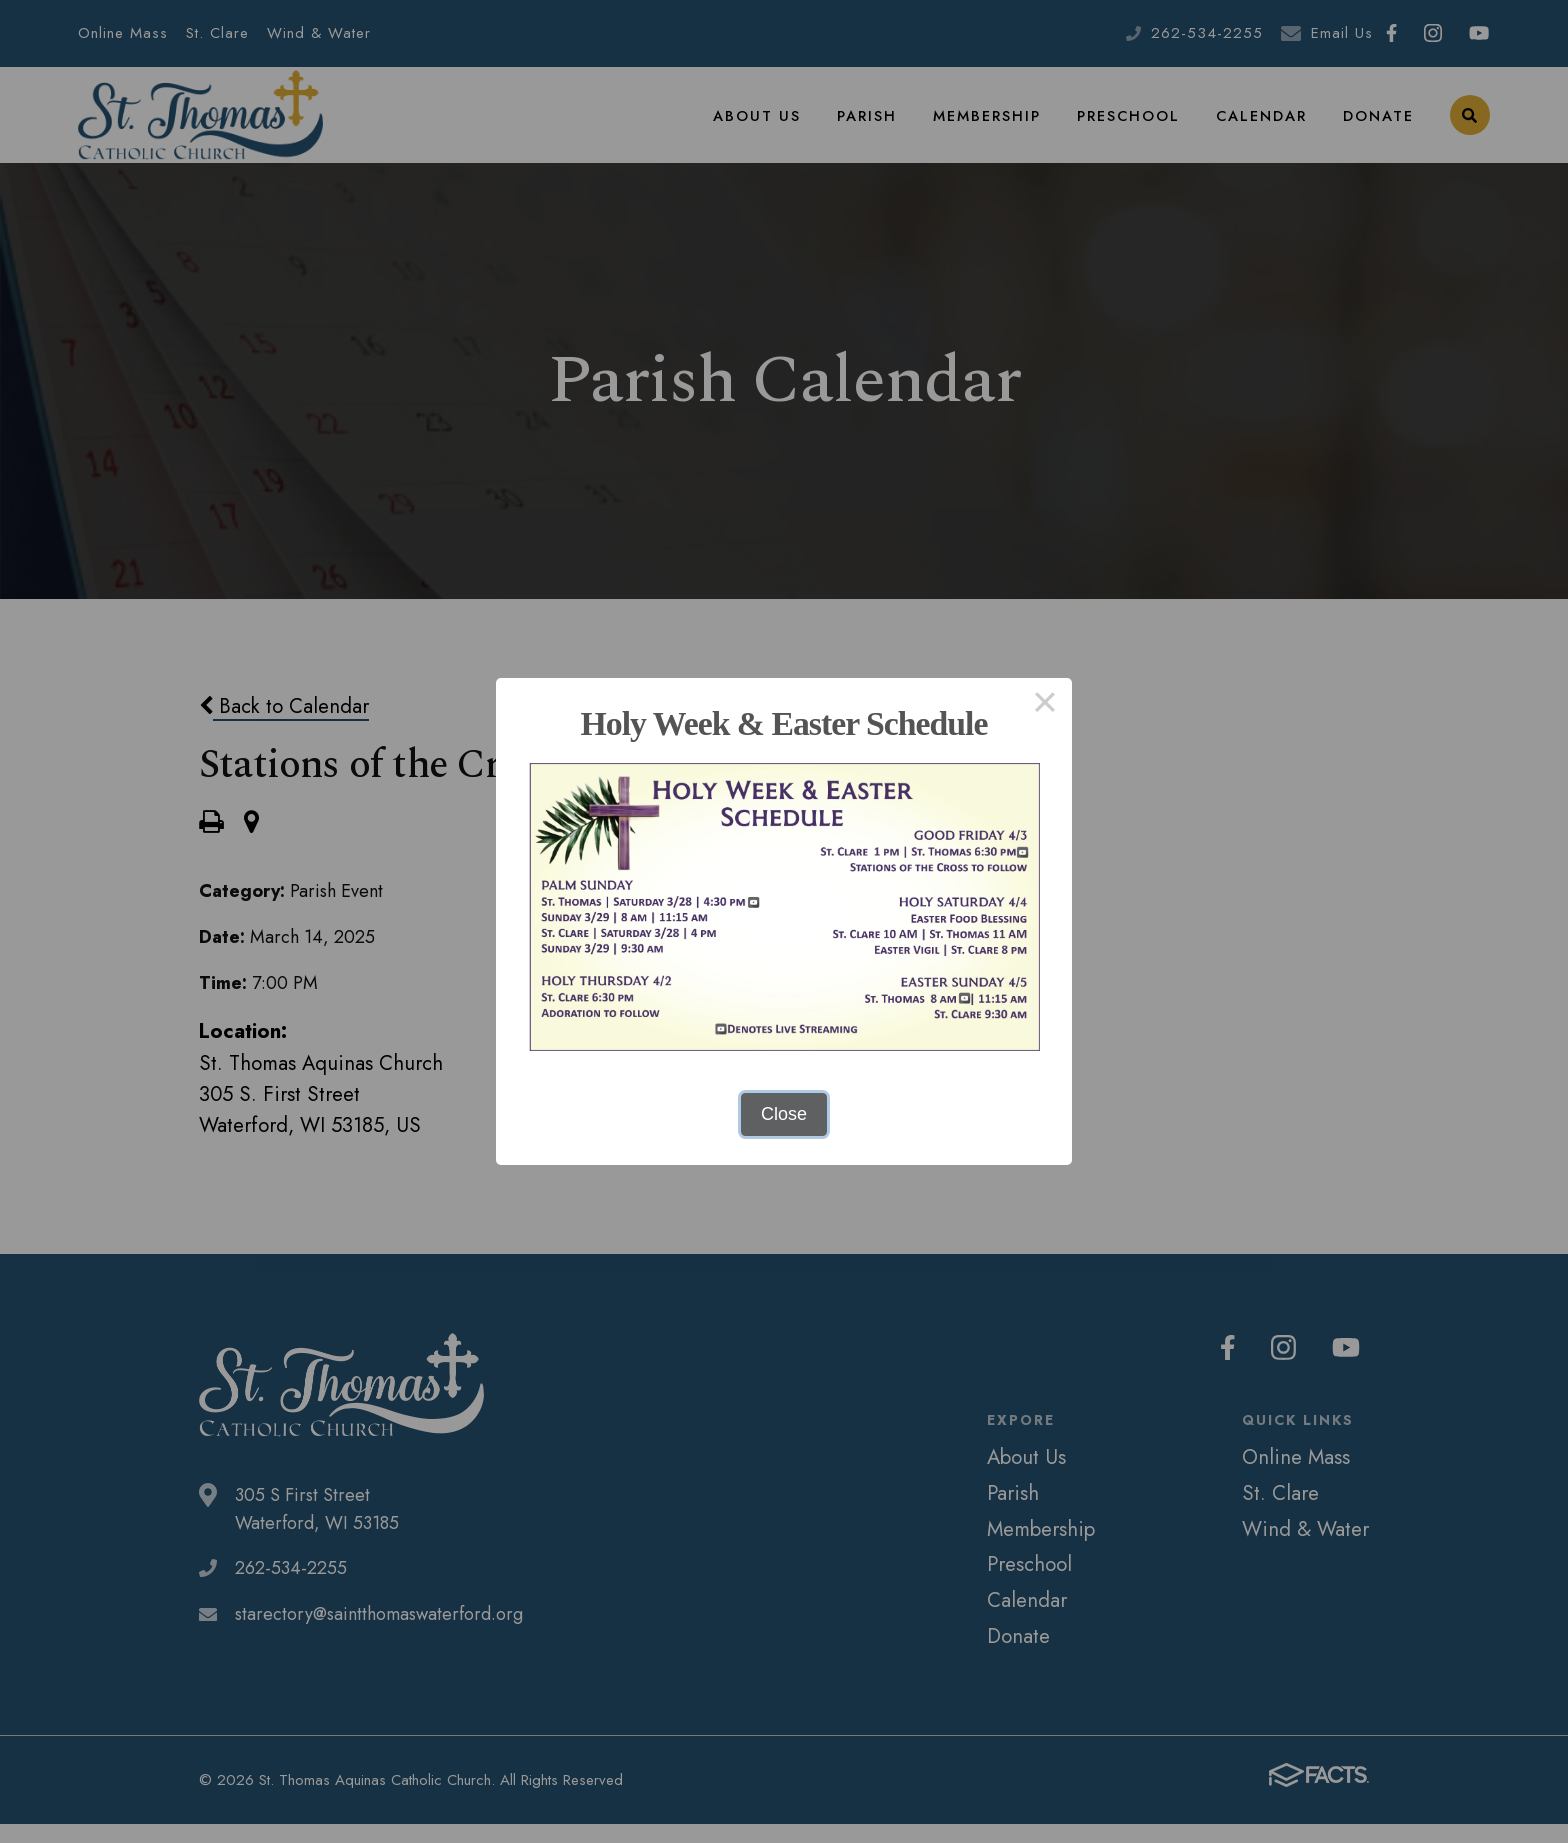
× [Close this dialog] (1044, 705)
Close (784, 1114)
